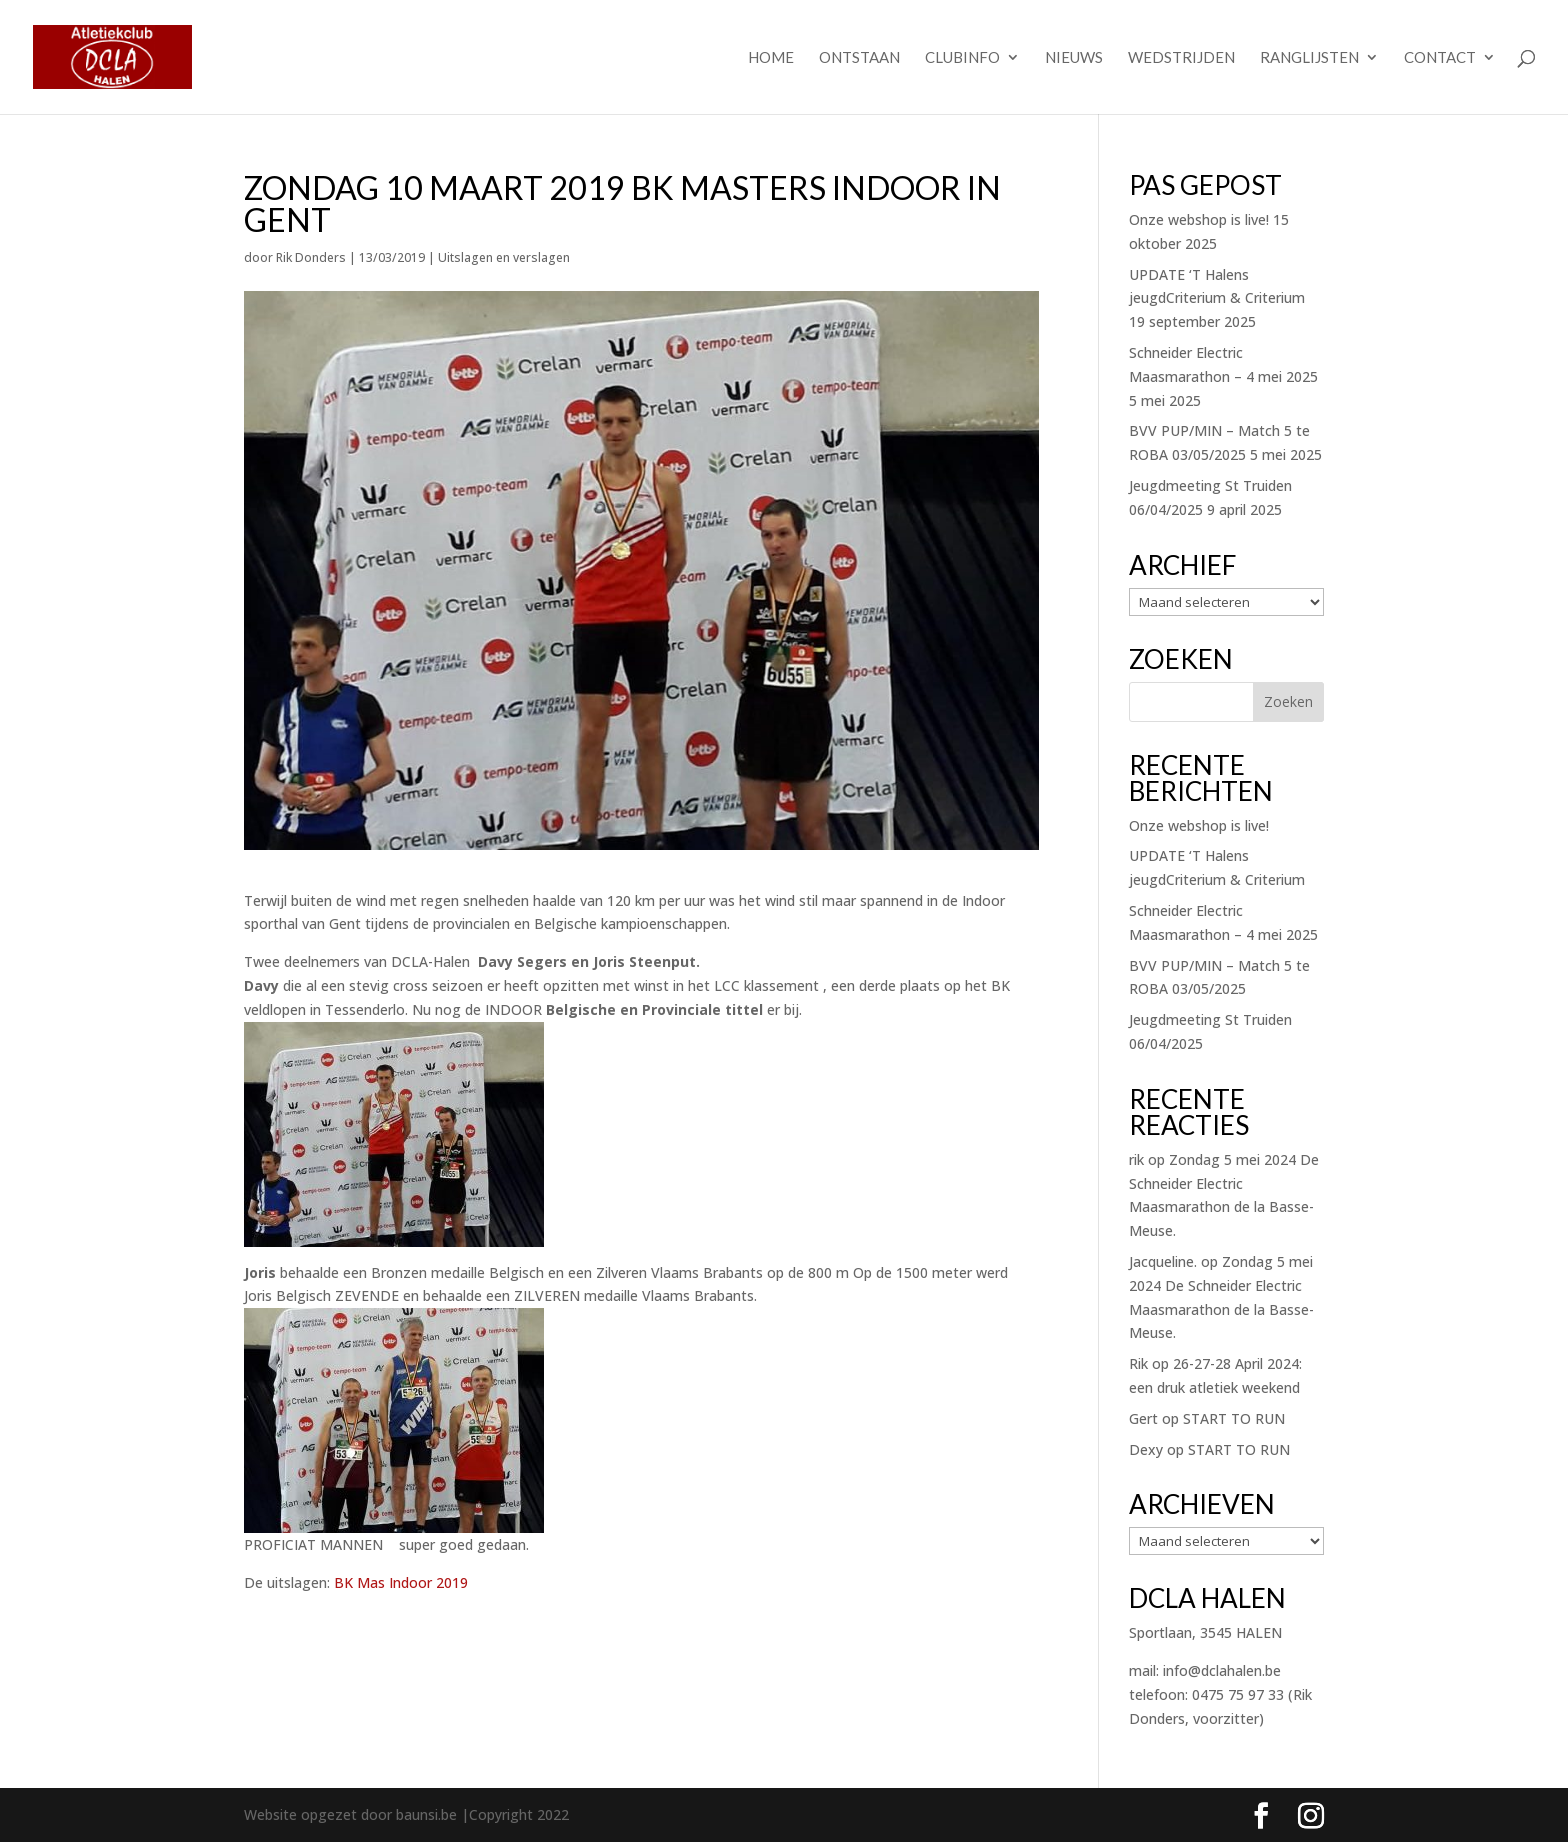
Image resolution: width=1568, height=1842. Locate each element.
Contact (1440, 58)
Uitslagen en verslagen (504, 257)
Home (771, 58)
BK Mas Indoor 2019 (401, 1582)
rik (1136, 1159)
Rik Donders (311, 257)
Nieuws (1074, 58)
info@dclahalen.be (1222, 1670)
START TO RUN (1234, 1418)
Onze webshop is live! (1199, 219)
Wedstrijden (1181, 58)
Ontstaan (859, 58)
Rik (1138, 1363)
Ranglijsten (1309, 58)
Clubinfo (962, 58)
